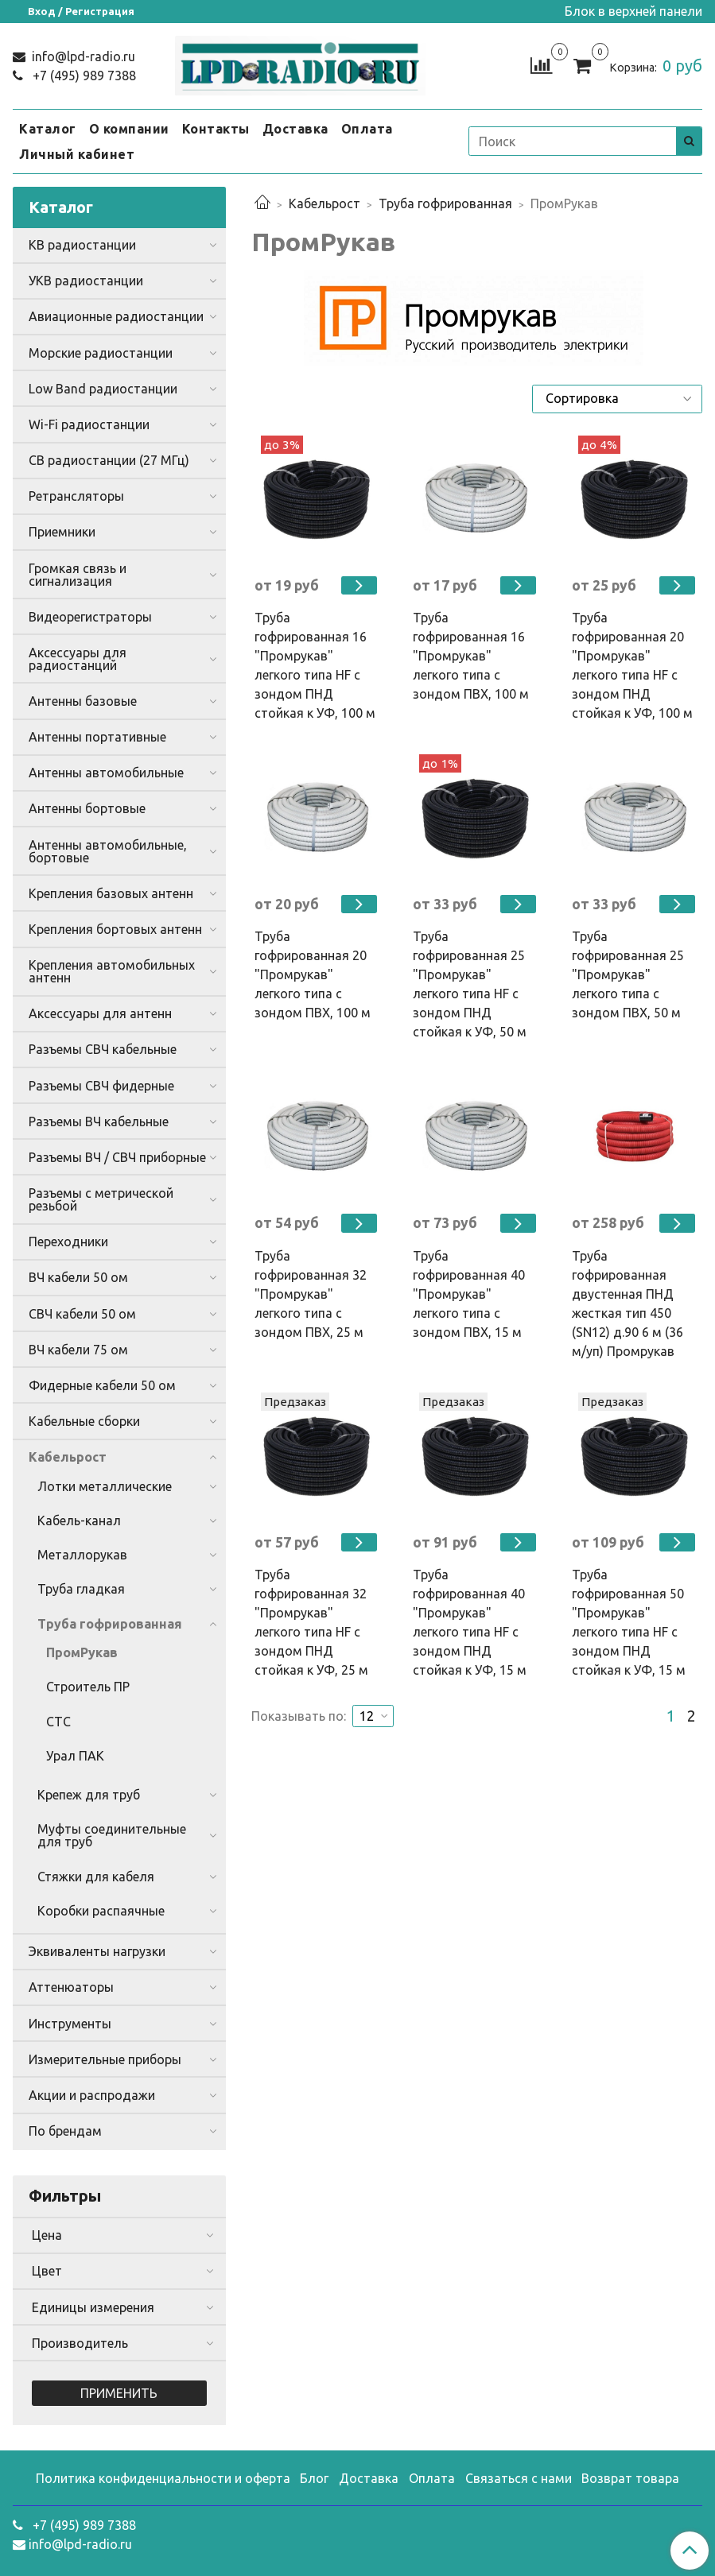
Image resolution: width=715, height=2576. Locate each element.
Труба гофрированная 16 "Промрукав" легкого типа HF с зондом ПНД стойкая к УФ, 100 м (315, 665)
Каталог (47, 129)
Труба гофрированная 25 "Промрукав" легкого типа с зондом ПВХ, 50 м (628, 974)
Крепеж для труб (88, 1795)
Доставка (295, 129)
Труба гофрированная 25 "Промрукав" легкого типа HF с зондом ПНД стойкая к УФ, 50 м (470, 984)
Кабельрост (324, 203)
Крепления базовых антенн (111, 893)
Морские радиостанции (101, 353)
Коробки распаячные (101, 1911)
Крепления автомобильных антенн (112, 971)
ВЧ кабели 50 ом (78, 1277)
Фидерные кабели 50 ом (102, 1385)
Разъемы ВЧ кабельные (99, 1121)
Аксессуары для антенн (100, 1013)
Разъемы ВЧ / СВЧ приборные (117, 1157)
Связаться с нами (518, 2478)
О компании (129, 129)
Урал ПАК (75, 1756)
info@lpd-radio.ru (82, 56)
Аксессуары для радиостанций (77, 658)
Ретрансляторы (76, 496)
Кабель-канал (79, 1520)
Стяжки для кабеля (95, 1876)
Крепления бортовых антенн (115, 929)
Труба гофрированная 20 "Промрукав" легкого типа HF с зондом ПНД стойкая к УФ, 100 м (632, 665)
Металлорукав (82, 1555)
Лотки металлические (104, 1486)
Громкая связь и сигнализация (77, 574)
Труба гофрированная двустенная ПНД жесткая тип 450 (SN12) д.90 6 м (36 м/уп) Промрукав (627, 1303)
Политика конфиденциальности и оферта (163, 2478)
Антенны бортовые (87, 808)
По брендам (65, 2131)
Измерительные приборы (105, 2059)
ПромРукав (82, 1652)
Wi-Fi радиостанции (89, 424)
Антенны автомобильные (106, 772)
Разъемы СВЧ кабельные (103, 1049)
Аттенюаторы (71, 1987)
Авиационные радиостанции (116, 316)
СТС (58, 1721)
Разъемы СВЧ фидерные (101, 1086)
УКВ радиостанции (86, 280)
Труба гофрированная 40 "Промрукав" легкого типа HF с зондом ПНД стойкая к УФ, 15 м (470, 1622)
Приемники (62, 532)
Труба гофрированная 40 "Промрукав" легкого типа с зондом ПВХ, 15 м (469, 1294)
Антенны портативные (97, 737)
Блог (314, 2478)
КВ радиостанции (82, 245)
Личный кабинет (76, 154)
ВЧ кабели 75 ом (78, 1349)
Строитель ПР (88, 1686)
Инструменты (70, 2023)
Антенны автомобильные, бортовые (108, 851)
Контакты (216, 129)
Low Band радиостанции (103, 389)
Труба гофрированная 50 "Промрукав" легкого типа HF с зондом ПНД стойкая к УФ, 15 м (629, 1622)
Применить (118, 2393)
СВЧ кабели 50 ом (82, 1314)
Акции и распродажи (92, 2095)
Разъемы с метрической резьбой (101, 1199)
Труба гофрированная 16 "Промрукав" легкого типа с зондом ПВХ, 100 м (471, 655)
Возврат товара (630, 2478)
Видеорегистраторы (90, 617)
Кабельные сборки (84, 1421)
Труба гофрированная (445, 203)
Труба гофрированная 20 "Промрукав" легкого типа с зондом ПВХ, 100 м (313, 974)
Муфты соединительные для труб (111, 1835)
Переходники (68, 1241)
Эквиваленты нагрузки (97, 1951)
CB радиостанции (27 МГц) (109, 460)
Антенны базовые (83, 701)
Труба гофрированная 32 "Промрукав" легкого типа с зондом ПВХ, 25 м (311, 1294)
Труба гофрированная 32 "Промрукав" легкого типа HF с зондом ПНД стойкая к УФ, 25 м (311, 1622)
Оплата (367, 129)
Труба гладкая (81, 1589)
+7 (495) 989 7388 (82, 75)
